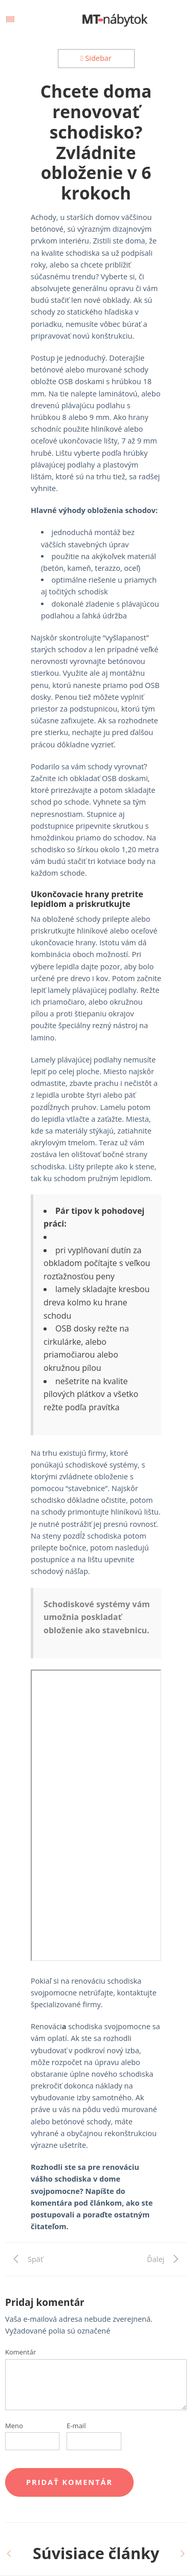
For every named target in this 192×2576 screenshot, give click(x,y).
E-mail (76, 2425)
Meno (14, 2425)
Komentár (20, 2352)
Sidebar (96, 58)
